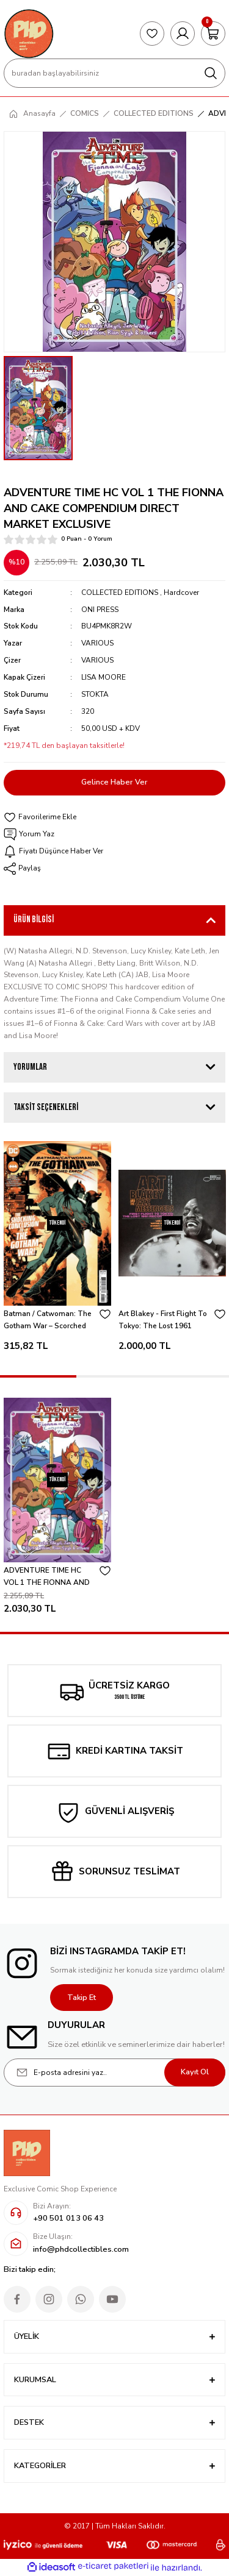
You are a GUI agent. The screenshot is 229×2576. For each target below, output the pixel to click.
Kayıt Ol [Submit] (195, 2071)
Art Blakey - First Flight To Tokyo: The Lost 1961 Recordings (162, 1320)
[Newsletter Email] (114, 2072)
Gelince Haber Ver (114, 782)
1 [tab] (38, 1376)
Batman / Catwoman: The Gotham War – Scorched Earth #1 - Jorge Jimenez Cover (48, 1320)
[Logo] (29, 34)
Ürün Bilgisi (33, 919)
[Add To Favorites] (114, 817)
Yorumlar (30, 1067)
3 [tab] (191, 1376)
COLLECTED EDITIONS (119, 592)
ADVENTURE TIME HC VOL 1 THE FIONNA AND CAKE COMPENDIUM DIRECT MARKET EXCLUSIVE (47, 1577)
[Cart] (213, 33)
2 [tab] (114, 1376)
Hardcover (181, 592)
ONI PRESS (99, 609)
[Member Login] (182, 33)
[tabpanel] (57, 1249)
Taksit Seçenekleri (45, 1107)
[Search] (114, 73)
